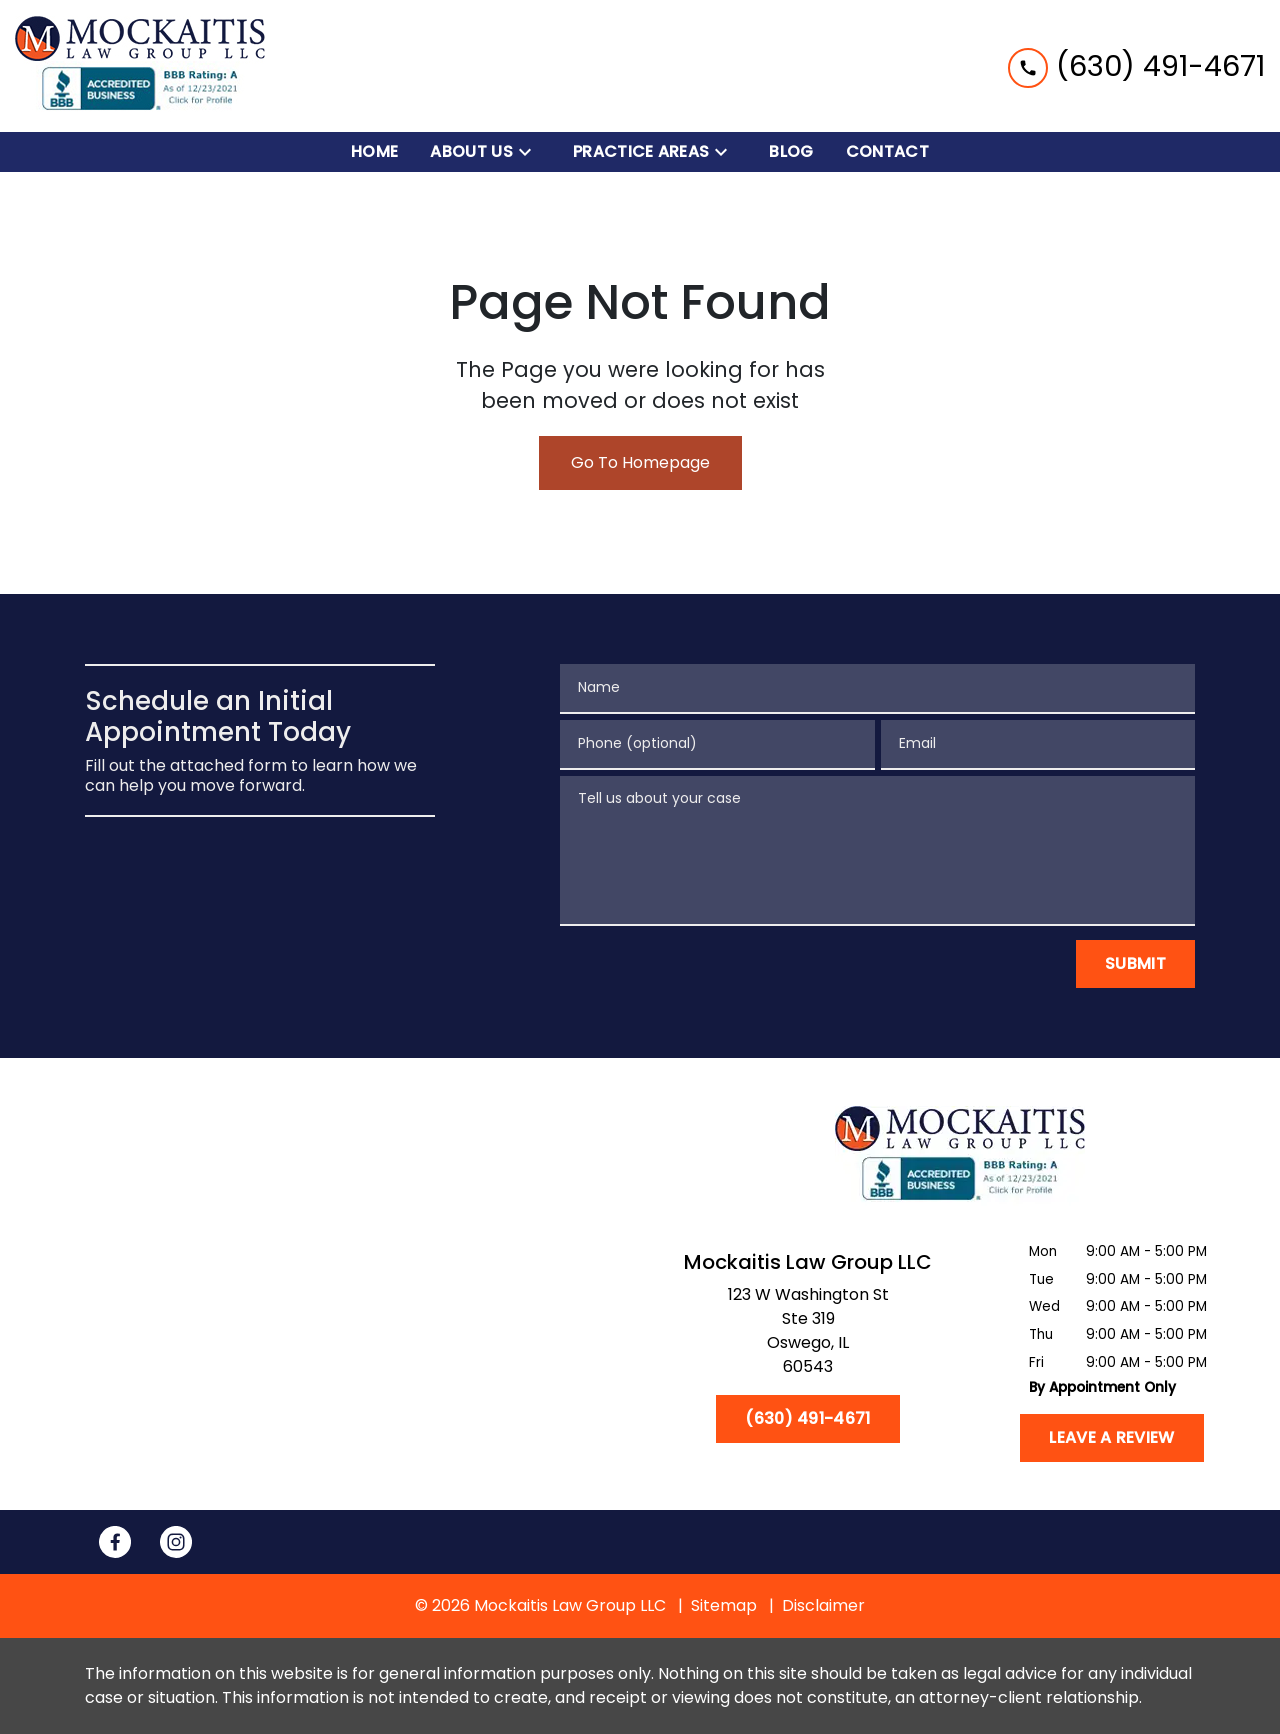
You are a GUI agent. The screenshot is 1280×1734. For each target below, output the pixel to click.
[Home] (374, 152)
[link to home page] (140, 66)
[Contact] (887, 152)
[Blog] (791, 152)
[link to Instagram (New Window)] (176, 1542)
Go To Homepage (640, 462)
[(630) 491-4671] (807, 1419)
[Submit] (1135, 964)
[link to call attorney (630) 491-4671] (1136, 65)
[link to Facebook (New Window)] (115, 1542)
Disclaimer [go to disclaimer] (823, 1605)
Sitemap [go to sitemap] (724, 1605)
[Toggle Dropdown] (531, 152)
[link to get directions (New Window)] (808, 1335)
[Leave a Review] (1111, 1438)
